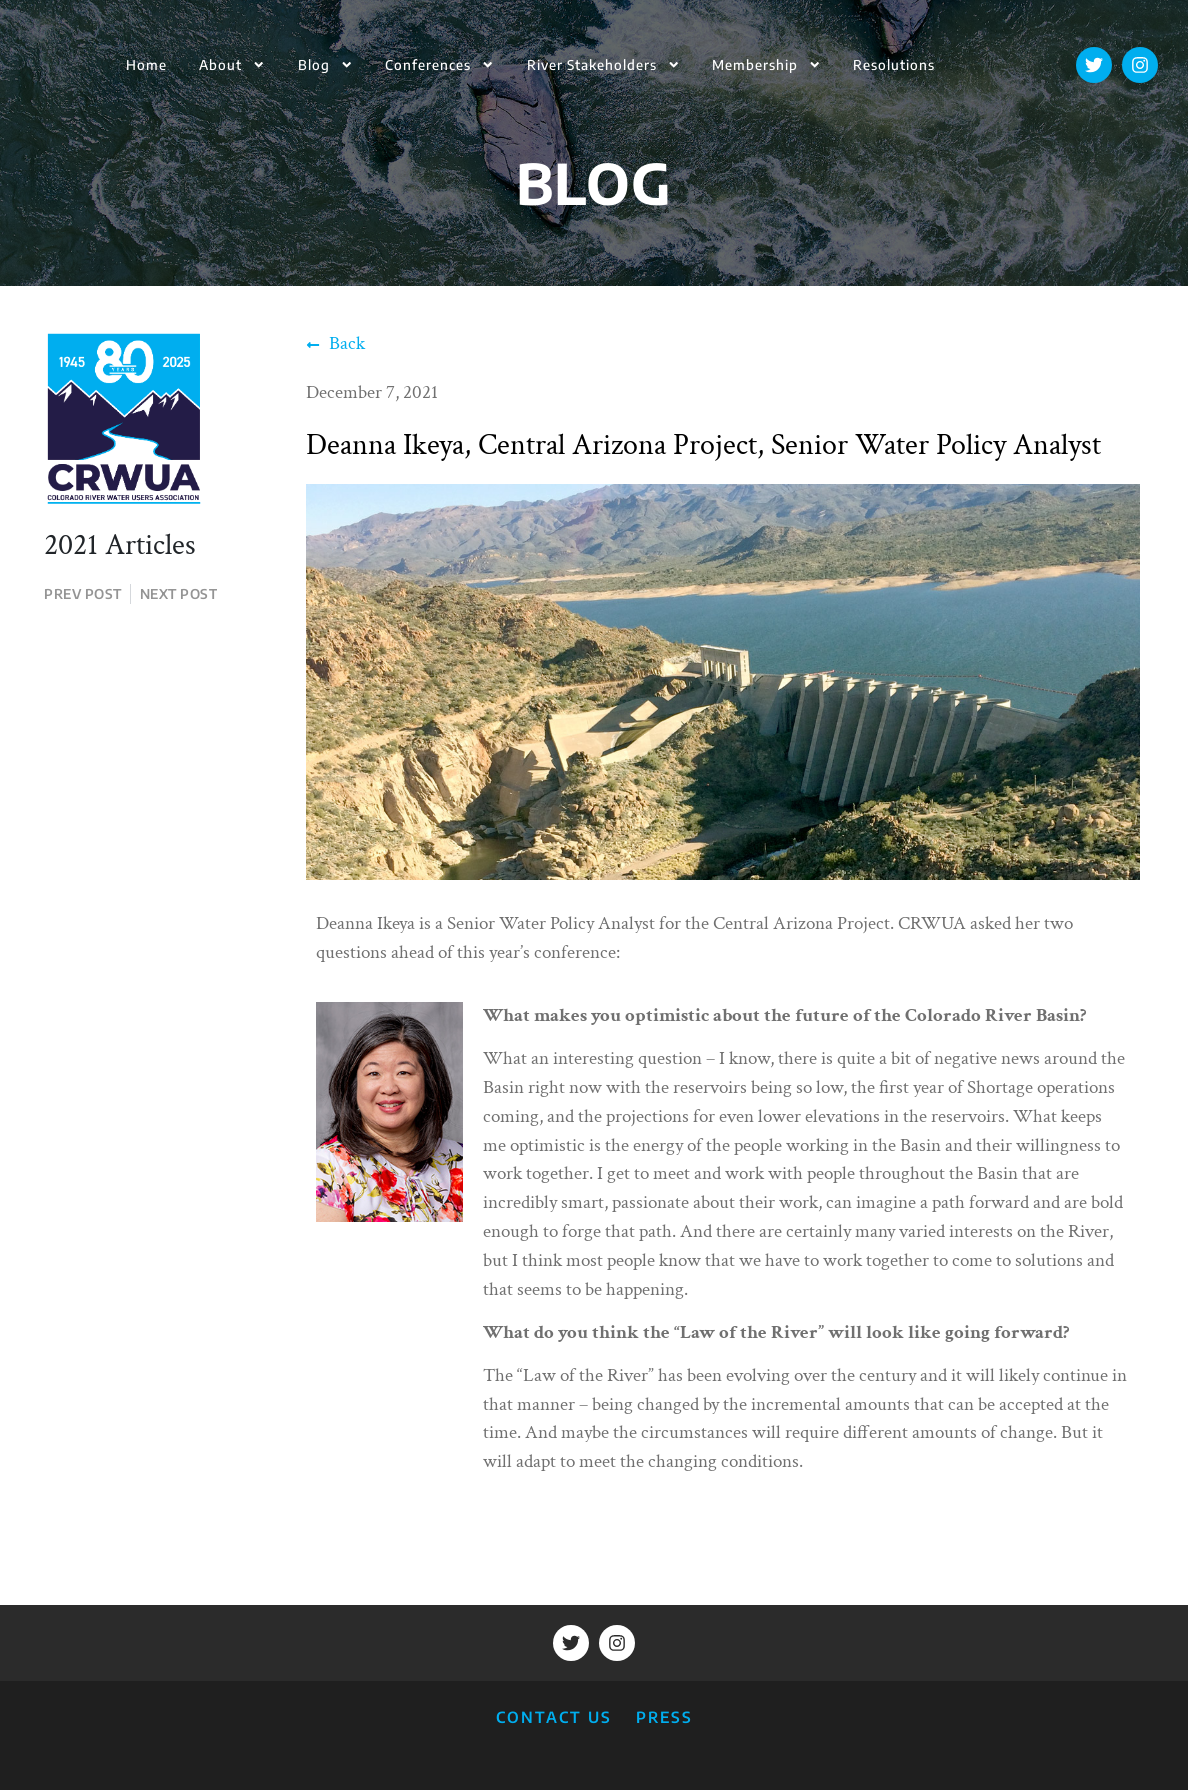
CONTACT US (554, 1716)
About (232, 64)
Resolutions (894, 64)
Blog (325, 64)
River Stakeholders (603, 64)
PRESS (664, 1716)
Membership (766, 64)
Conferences (439, 64)
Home (146, 64)
